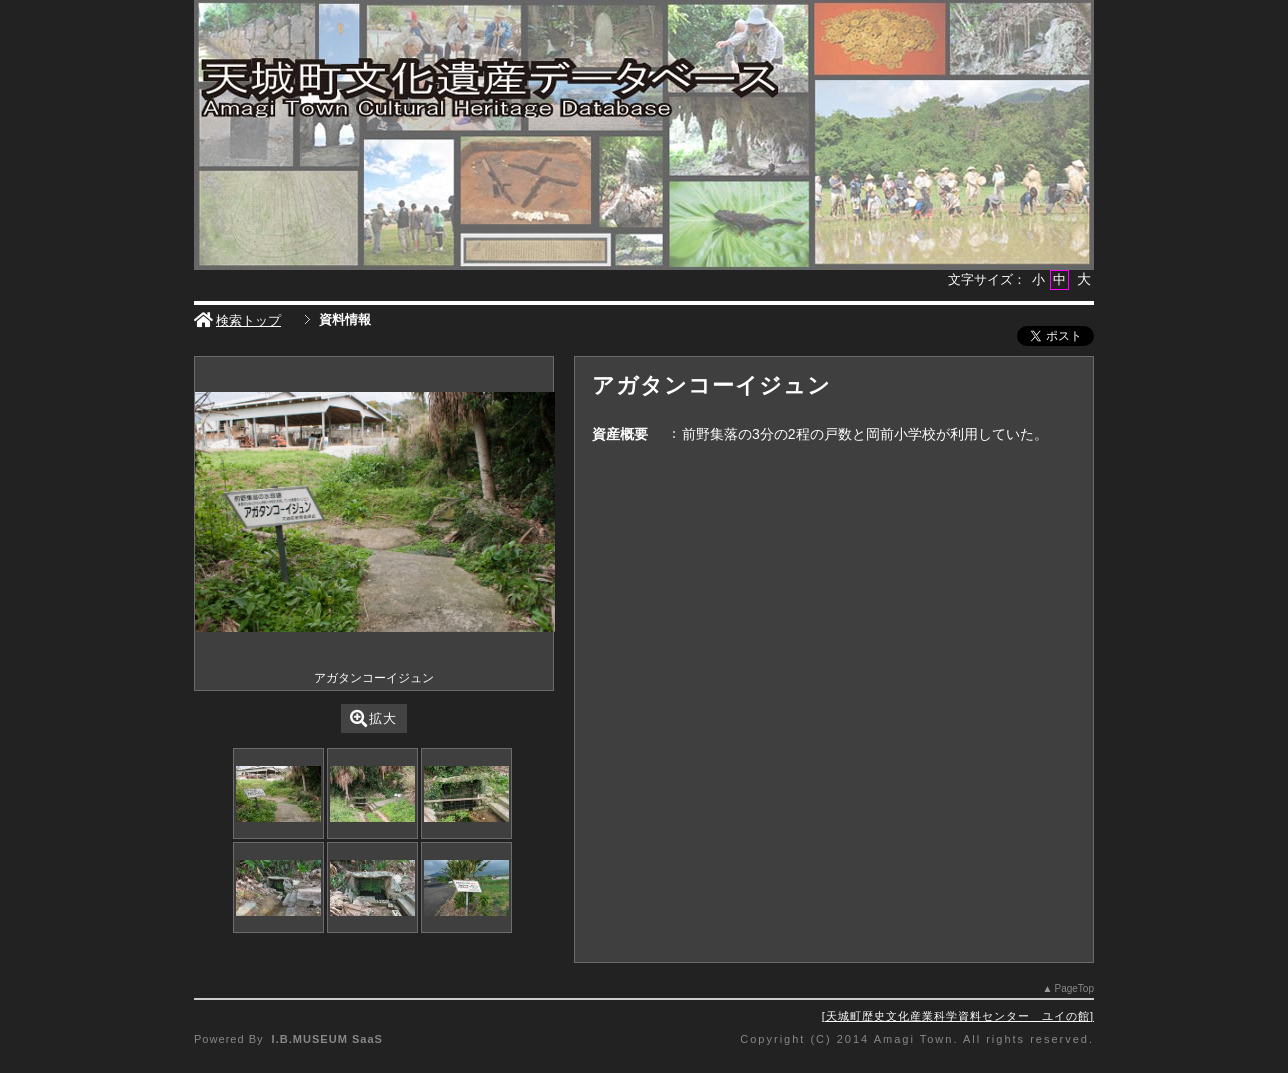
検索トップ (237, 320)
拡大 (373, 718)
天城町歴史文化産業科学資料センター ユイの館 (958, 1016)
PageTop (1074, 988)
